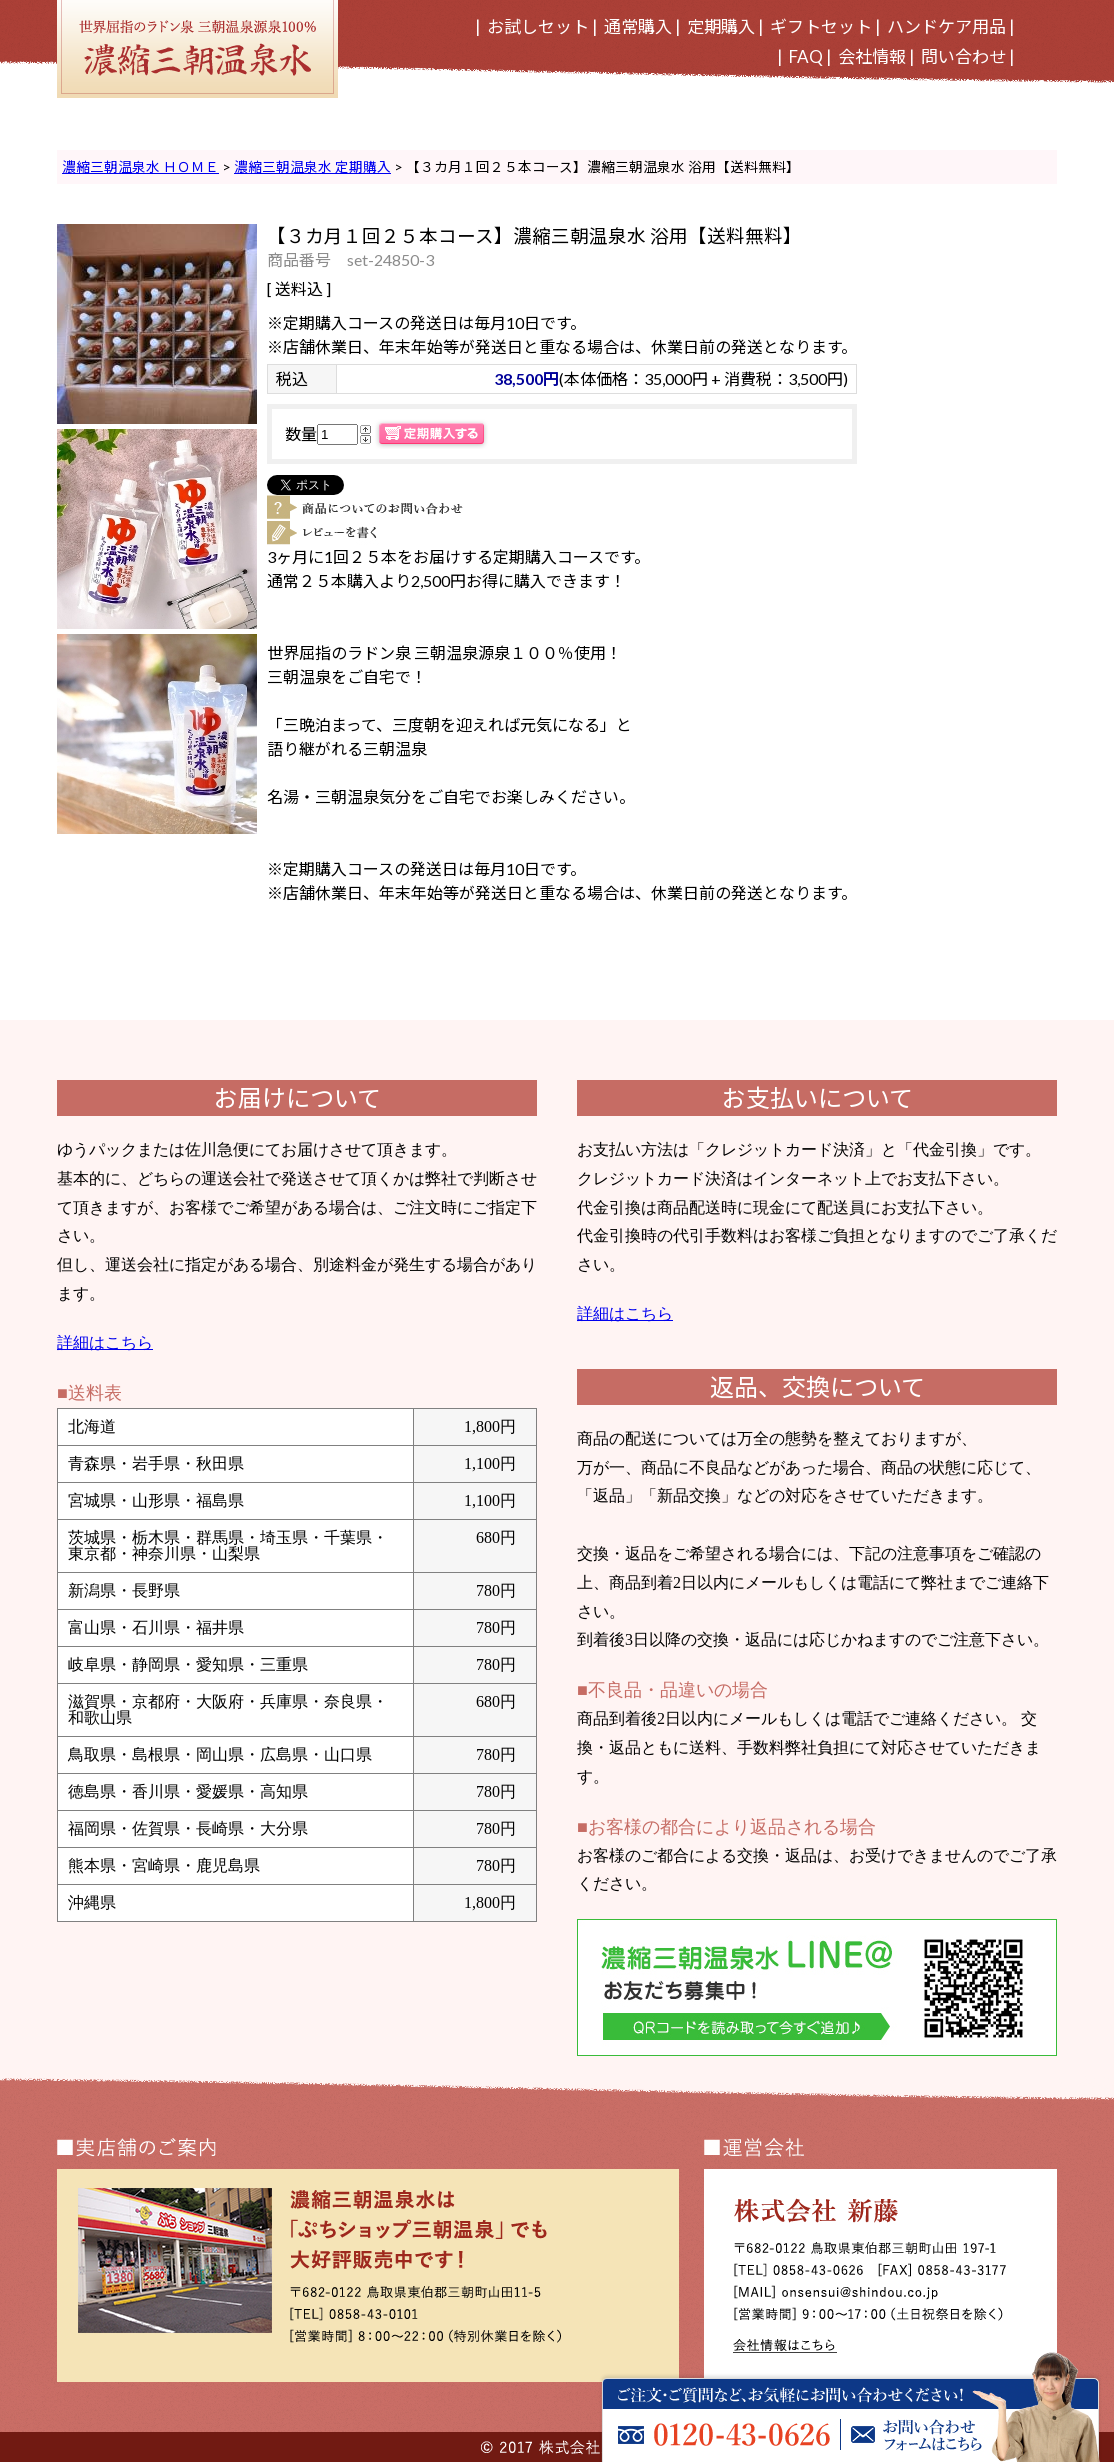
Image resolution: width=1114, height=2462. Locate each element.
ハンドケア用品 (946, 26)
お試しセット (538, 26)
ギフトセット (821, 26)
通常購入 (638, 26)
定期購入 (721, 26)
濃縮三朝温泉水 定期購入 (312, 167)
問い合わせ (963, 56)
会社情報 (872, 56)
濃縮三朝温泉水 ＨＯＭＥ (140, 167)
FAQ (806, 56)
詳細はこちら (105, 1342)
